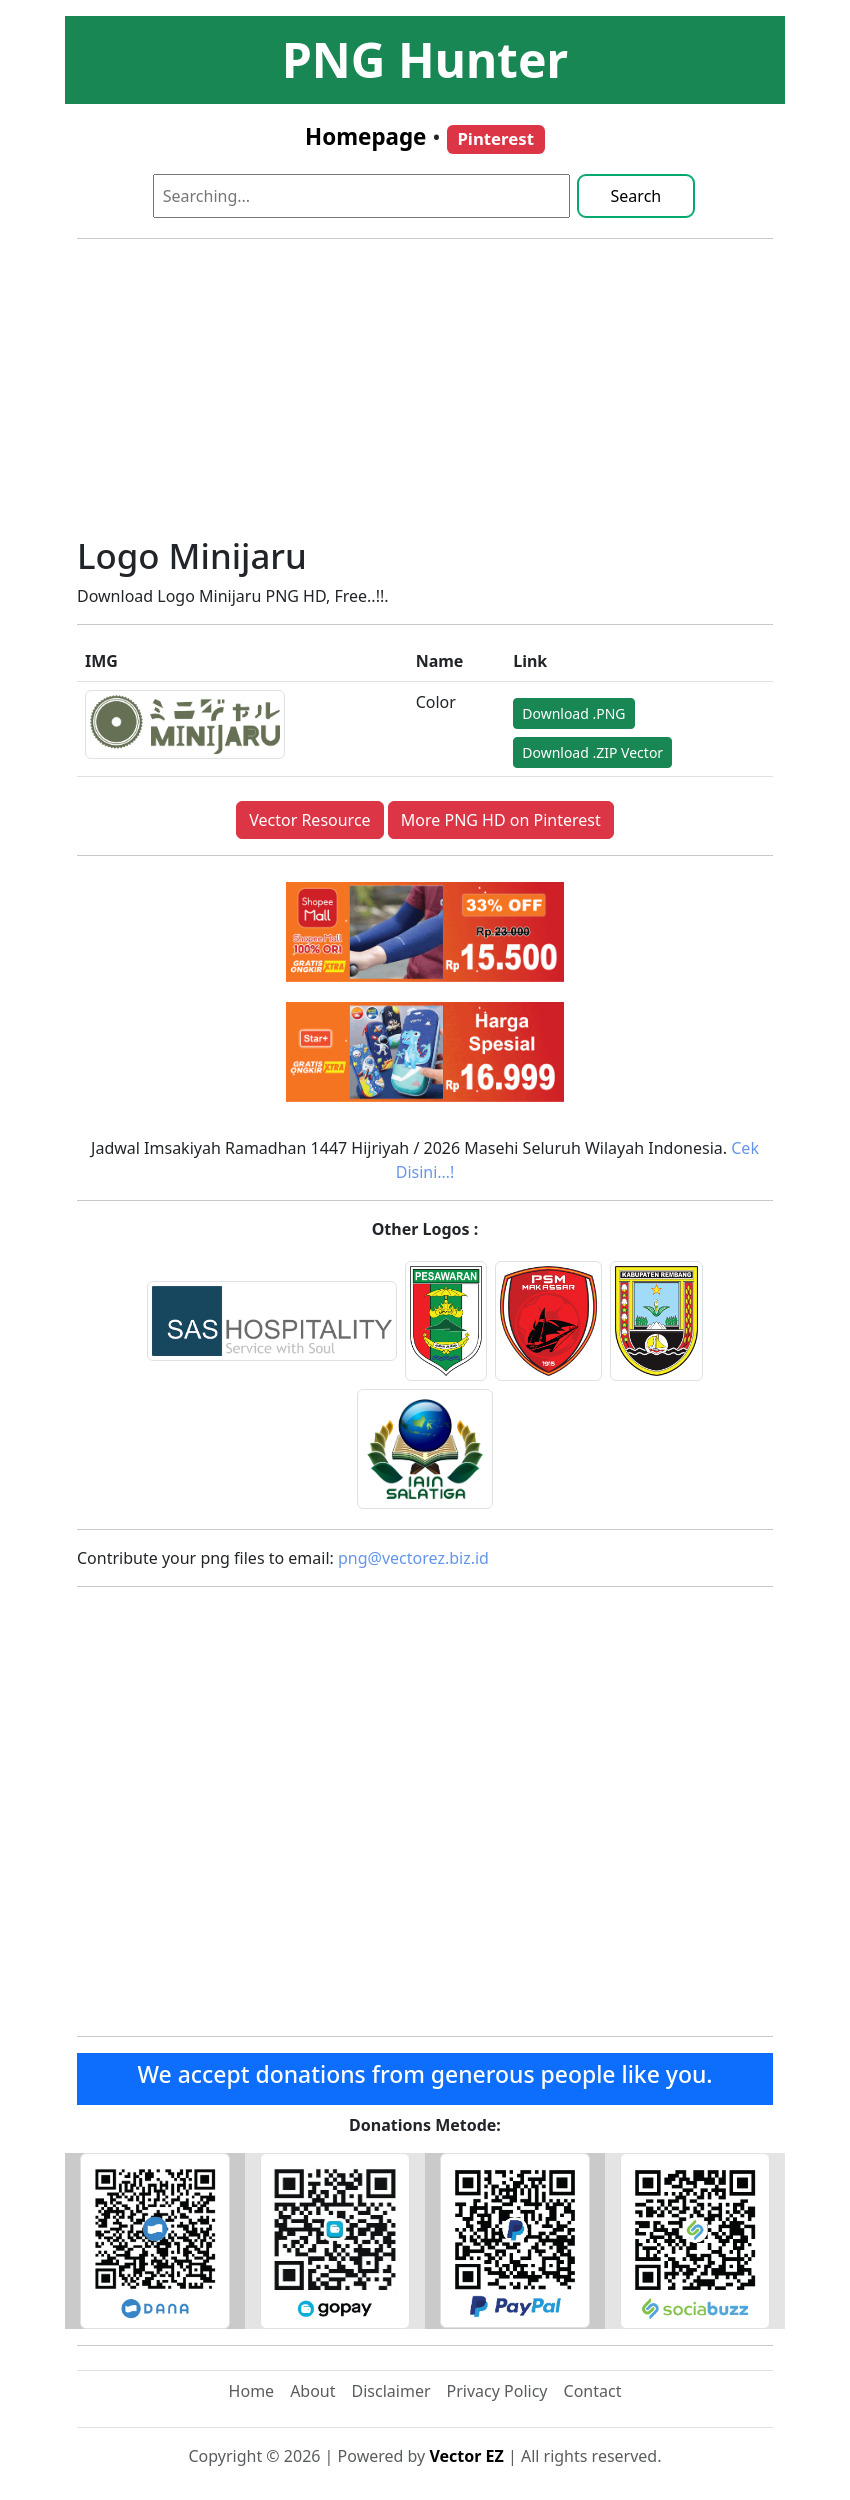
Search (636, 196)
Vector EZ (466, 2456)
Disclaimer (391, 2391)
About (312, 2391)
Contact (593, 2391)
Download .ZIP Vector (592, 752)
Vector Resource (309, 820)
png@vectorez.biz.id (413, 1558)
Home (252, 2391)
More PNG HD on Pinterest (501, 820)
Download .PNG (573, 713)
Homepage (365, 136)
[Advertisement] (425, 395)
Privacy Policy (497, 2391)
